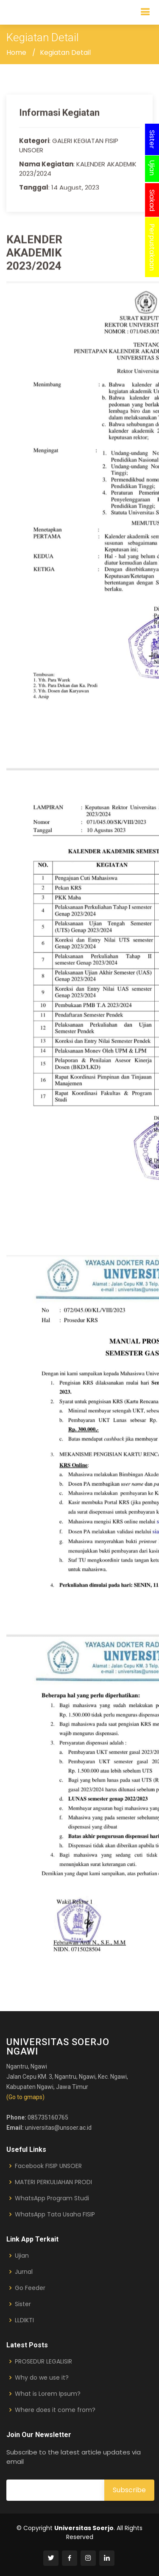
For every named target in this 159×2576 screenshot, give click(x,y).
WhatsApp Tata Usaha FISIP (55, 2214)
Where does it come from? (55, 2410)
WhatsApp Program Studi (52, 2198)
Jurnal (24, 2272)
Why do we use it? (42, 2377)
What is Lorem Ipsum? (48, 2394)
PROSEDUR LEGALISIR (43, 2361)
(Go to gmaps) (25, 2097)
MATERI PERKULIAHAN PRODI (53, 2182)
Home (16, 52)
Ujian (22, 2256)
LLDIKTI (24, 2320)
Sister (23, 2304)
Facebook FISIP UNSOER (48, 2166)
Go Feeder (30, 2288)
